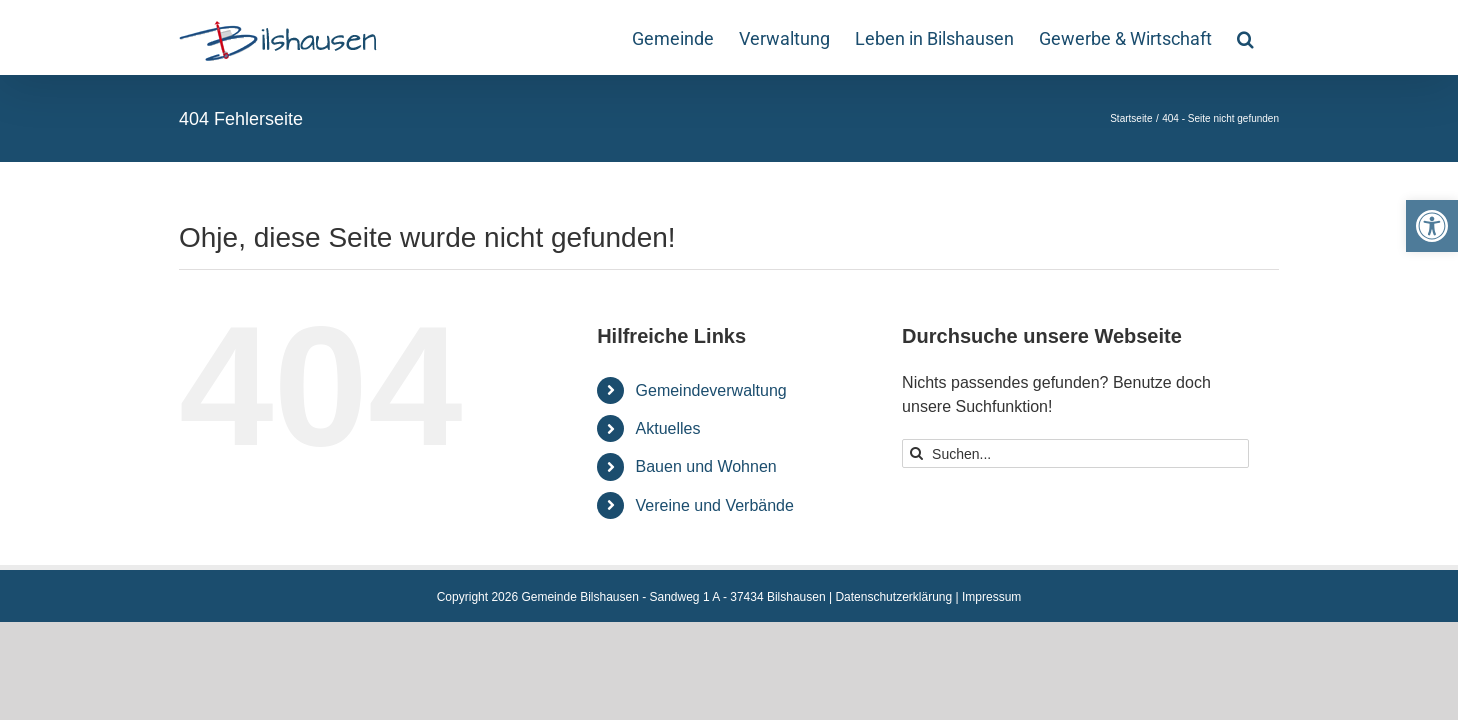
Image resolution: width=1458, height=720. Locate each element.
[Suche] (916, 453)
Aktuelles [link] (668, 428)
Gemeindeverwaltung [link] (711, 390)
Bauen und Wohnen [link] (706, 466)
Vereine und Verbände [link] (715, 505)
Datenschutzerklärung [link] (893, 597)
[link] (1432, 226)
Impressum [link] (991, 597)
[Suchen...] (1075, 453)
